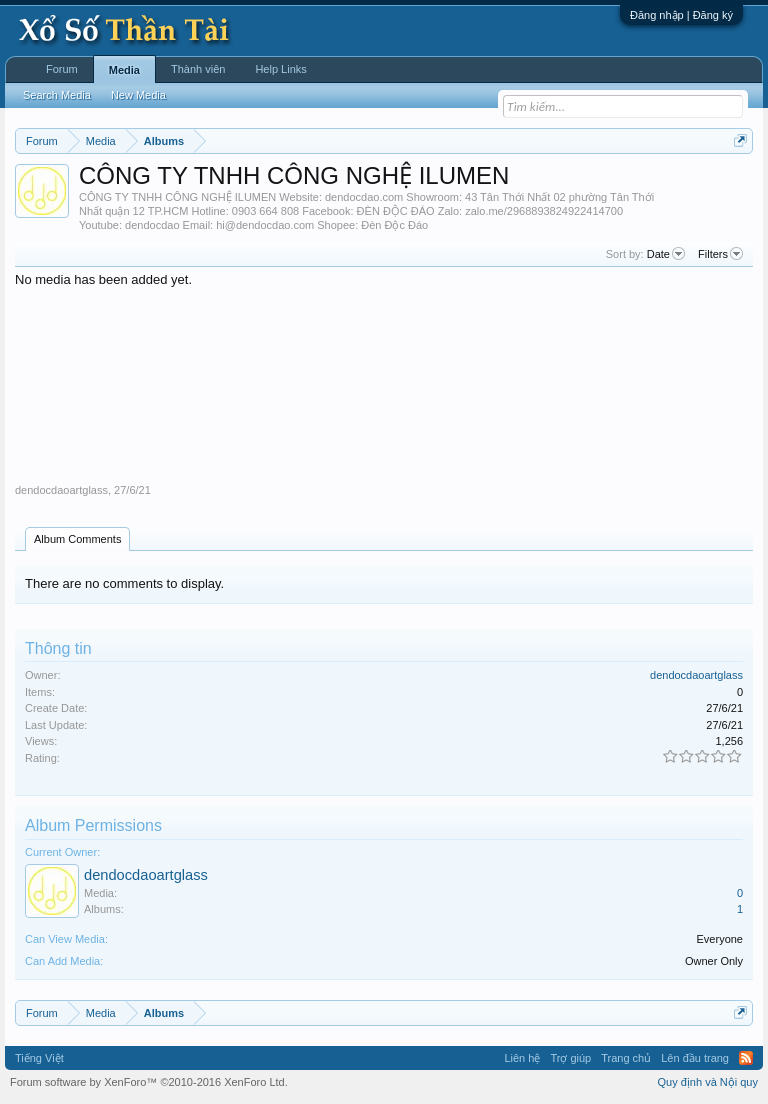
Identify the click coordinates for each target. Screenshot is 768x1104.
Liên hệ (522, 1058)
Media (124, 70)
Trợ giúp (570, 1058)
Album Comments (77, 539)
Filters (720, 254)
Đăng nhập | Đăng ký (681, 15)
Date (666, 254)
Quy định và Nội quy (708, 1082)
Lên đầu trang (695, 1058)
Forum (62, 69)
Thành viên (198, 69)
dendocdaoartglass (61, 490)
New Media (138, 95)
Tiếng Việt (39, 1058)
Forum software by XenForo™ (149, 1082)
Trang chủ (626, 1058)
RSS (746, 1058)
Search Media (57, 95)
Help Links (280, 69)
